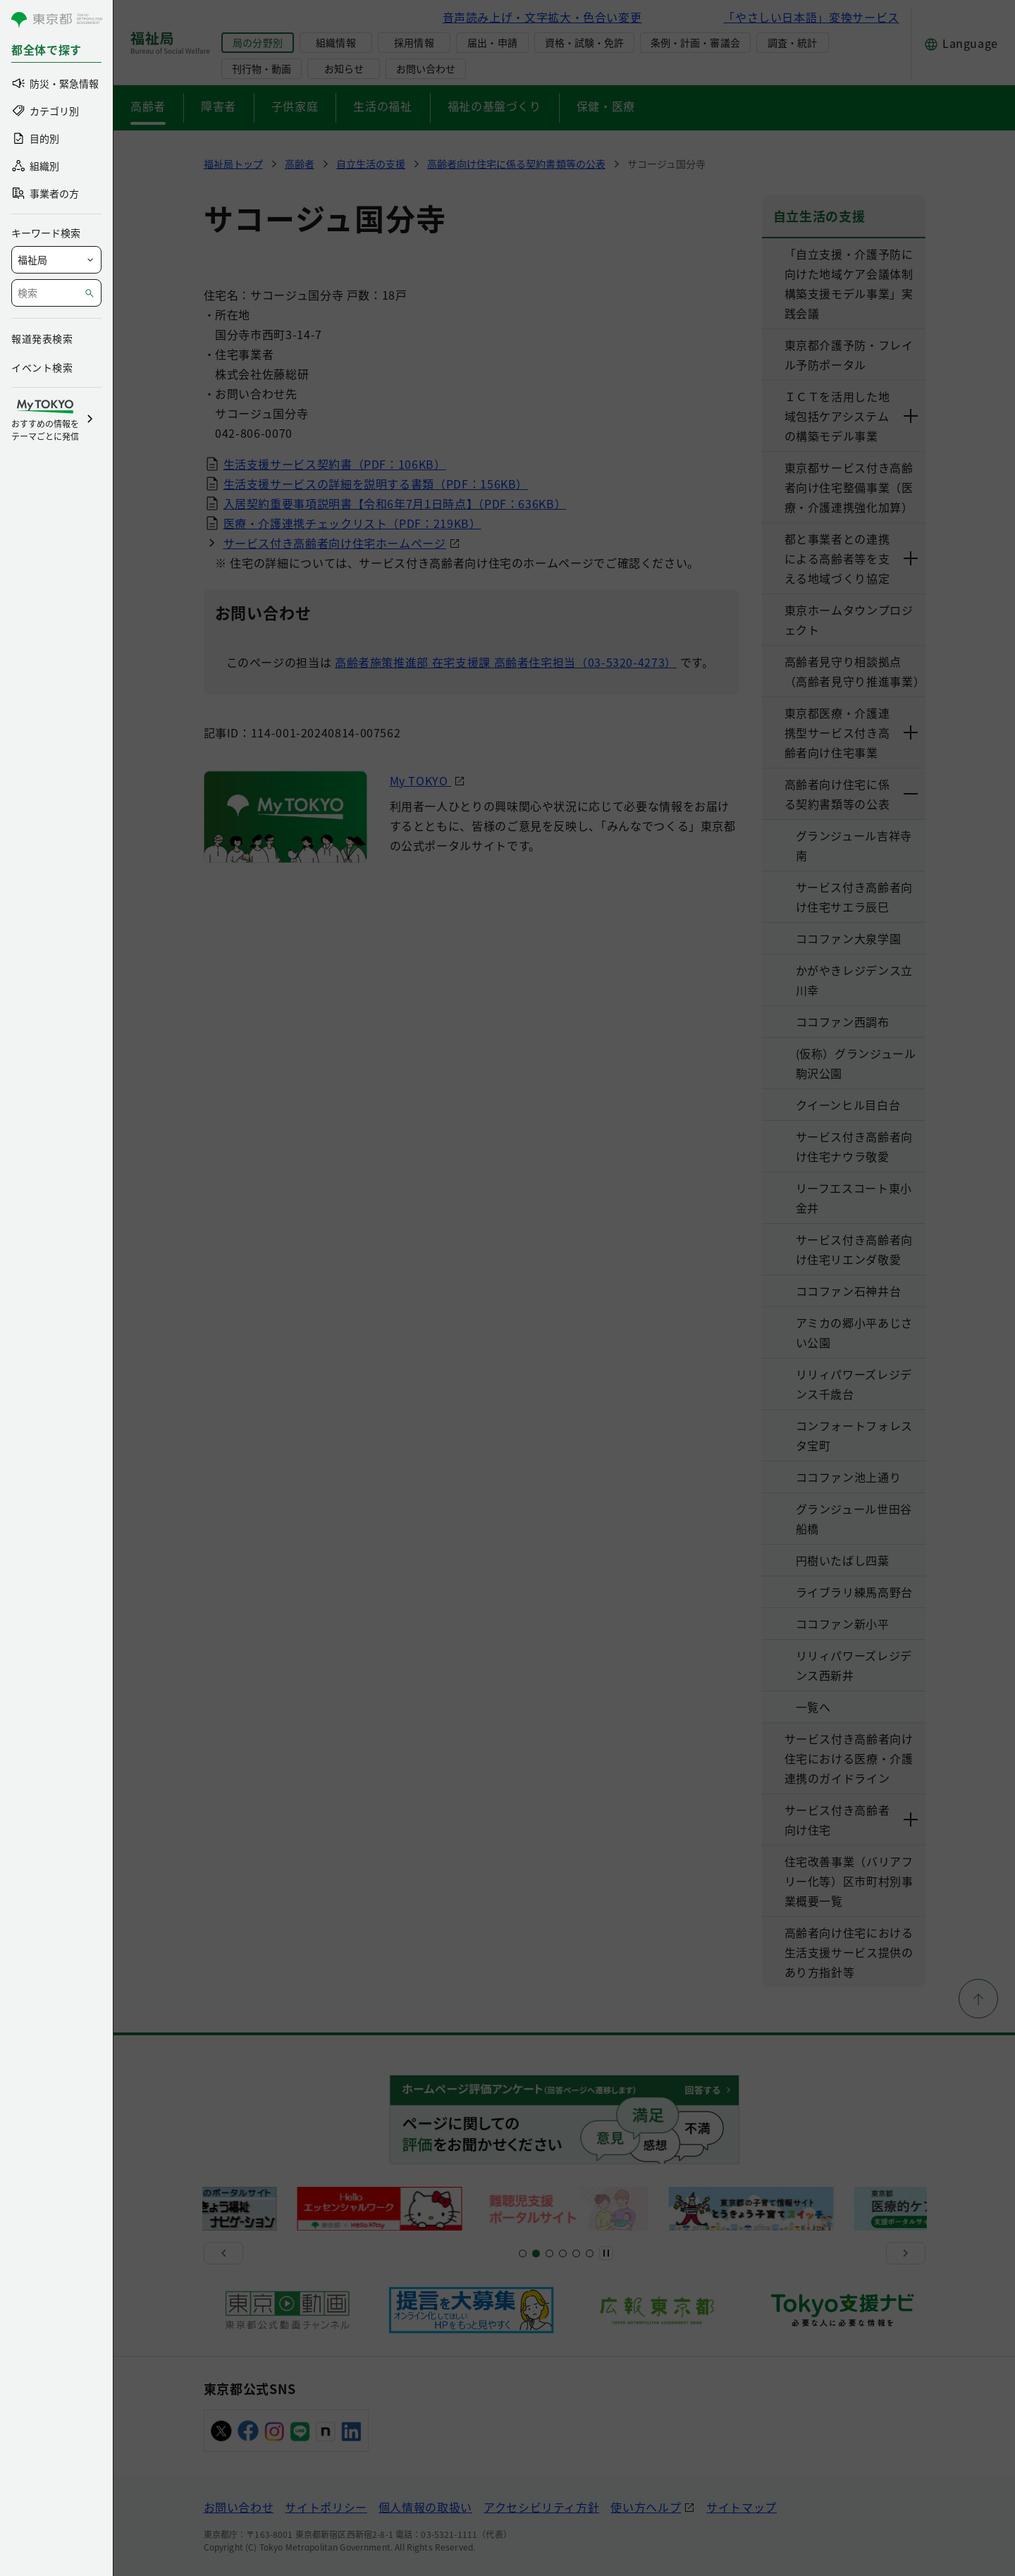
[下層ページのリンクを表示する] (911, 415)
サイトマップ (741, 2506)
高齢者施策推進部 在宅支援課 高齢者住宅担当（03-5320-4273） (506, 662)
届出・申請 (492, 42)
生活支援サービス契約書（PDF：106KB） (334, 463)
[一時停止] (606, 2253)
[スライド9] (549, 2253)
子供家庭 (295, 105)
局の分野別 (257, 42)
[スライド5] (536, 2253)
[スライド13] (563, 2253)
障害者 (218, 105)
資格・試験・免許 (584, 42)
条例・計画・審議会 (695, 42)
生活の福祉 (382, 105)
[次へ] (905, 2253)
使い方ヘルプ (645, 2506)
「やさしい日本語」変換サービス (811, 16)
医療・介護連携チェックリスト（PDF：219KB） (352, 523)
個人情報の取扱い (425, 2506)
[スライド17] (576, 2253)
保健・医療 (606, 105)
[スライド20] (589, 2253)
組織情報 (335, 42)
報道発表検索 (42, 338)
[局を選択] (56, 260)
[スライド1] (523, 2253)
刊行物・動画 (261, 68)
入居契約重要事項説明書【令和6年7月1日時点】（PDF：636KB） (395, 503)
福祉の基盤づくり (494, 105)
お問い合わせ (425, 68)
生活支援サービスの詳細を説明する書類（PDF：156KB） (376, 483)
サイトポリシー (326, 2506)
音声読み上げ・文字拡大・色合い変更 (542, 16)
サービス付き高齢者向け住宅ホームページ (334, 542)
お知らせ (344, 68)
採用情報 (413, 42)
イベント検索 (42, 367)
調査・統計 (792, 42)
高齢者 (148, 105)
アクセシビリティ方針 (541, 2506)
